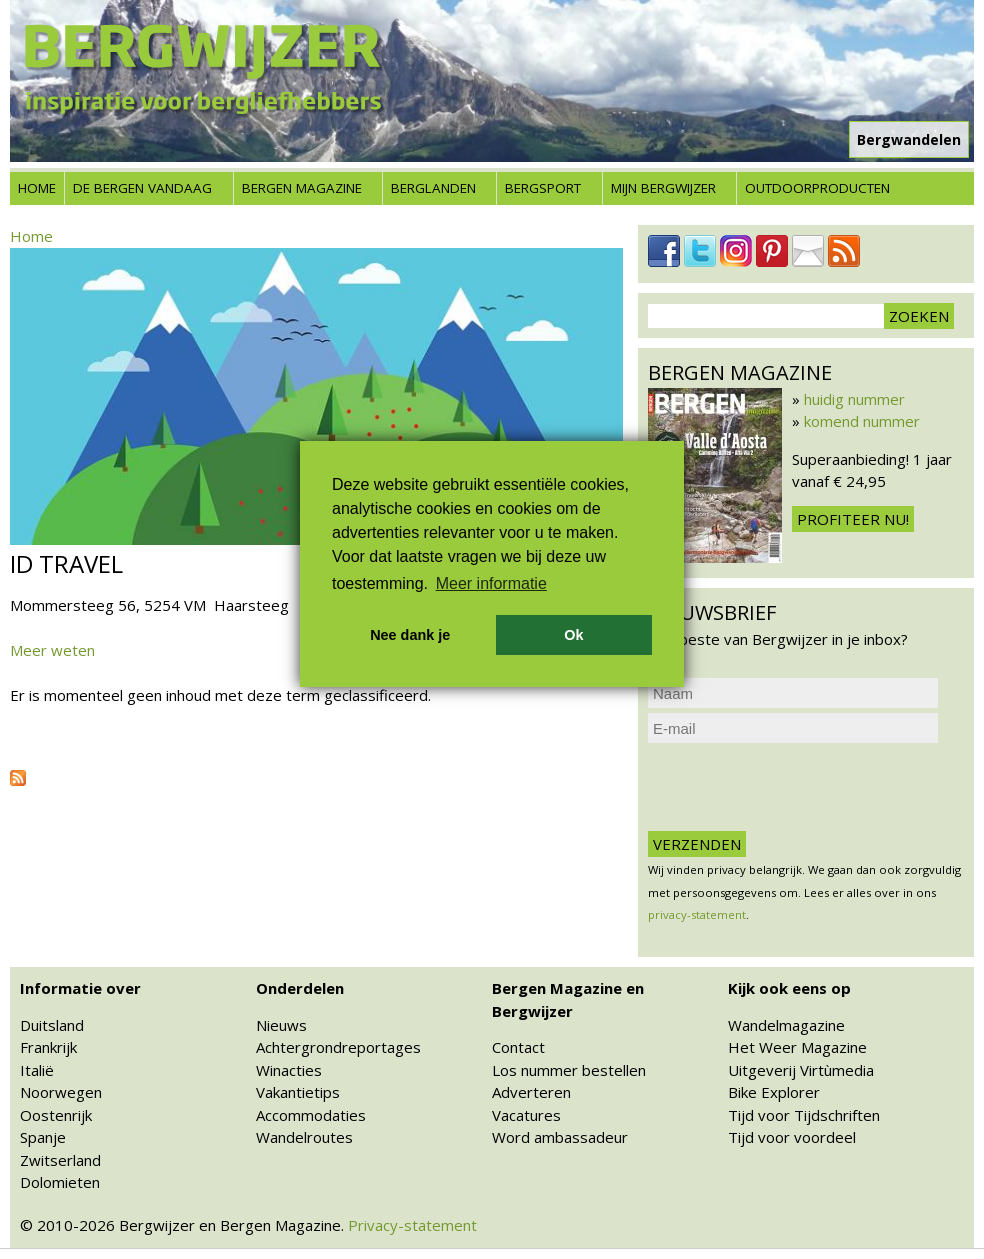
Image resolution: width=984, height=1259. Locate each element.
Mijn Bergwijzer (663, 188)
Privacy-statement (412, 1225)
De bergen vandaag (142, 188)
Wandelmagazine (786, 1025)
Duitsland (52, 1025)
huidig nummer (854, 399)
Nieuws (281, 1025)
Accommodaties (311, 1115)
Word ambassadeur (560, 1137)
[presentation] (800, 787)
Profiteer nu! (853, 519)
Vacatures (526, 1115)
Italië (37, 1070)
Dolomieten (60, 1182)
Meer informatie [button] (491, 583)
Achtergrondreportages (338, 1047)
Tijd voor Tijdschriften (804, 1115)
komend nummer (862, 421)
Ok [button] (573, 635)
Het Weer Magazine (797, 1047)
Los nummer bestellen (569, 1070)
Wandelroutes (304, 1137)
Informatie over (80, 988)
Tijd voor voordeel (792, 1137)
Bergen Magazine (302, 188)
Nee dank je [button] (410, 635)
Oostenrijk (56, 1115)
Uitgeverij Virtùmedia (801, 1070)
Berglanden (433, 188)
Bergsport (543, 188)
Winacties (289, 1070)
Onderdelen (300, 988)
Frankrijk (48, 1047)
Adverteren (531, 1092)
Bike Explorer (774, 1092)
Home (37, 188)
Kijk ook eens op (789, 988)
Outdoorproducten (817, 188)
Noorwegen (61, 1092)
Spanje (43, 1137)
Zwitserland (60, 1160)
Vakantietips (298, 1092)
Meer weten (52, 650)
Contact (518, 1047)
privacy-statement (697, 914)
